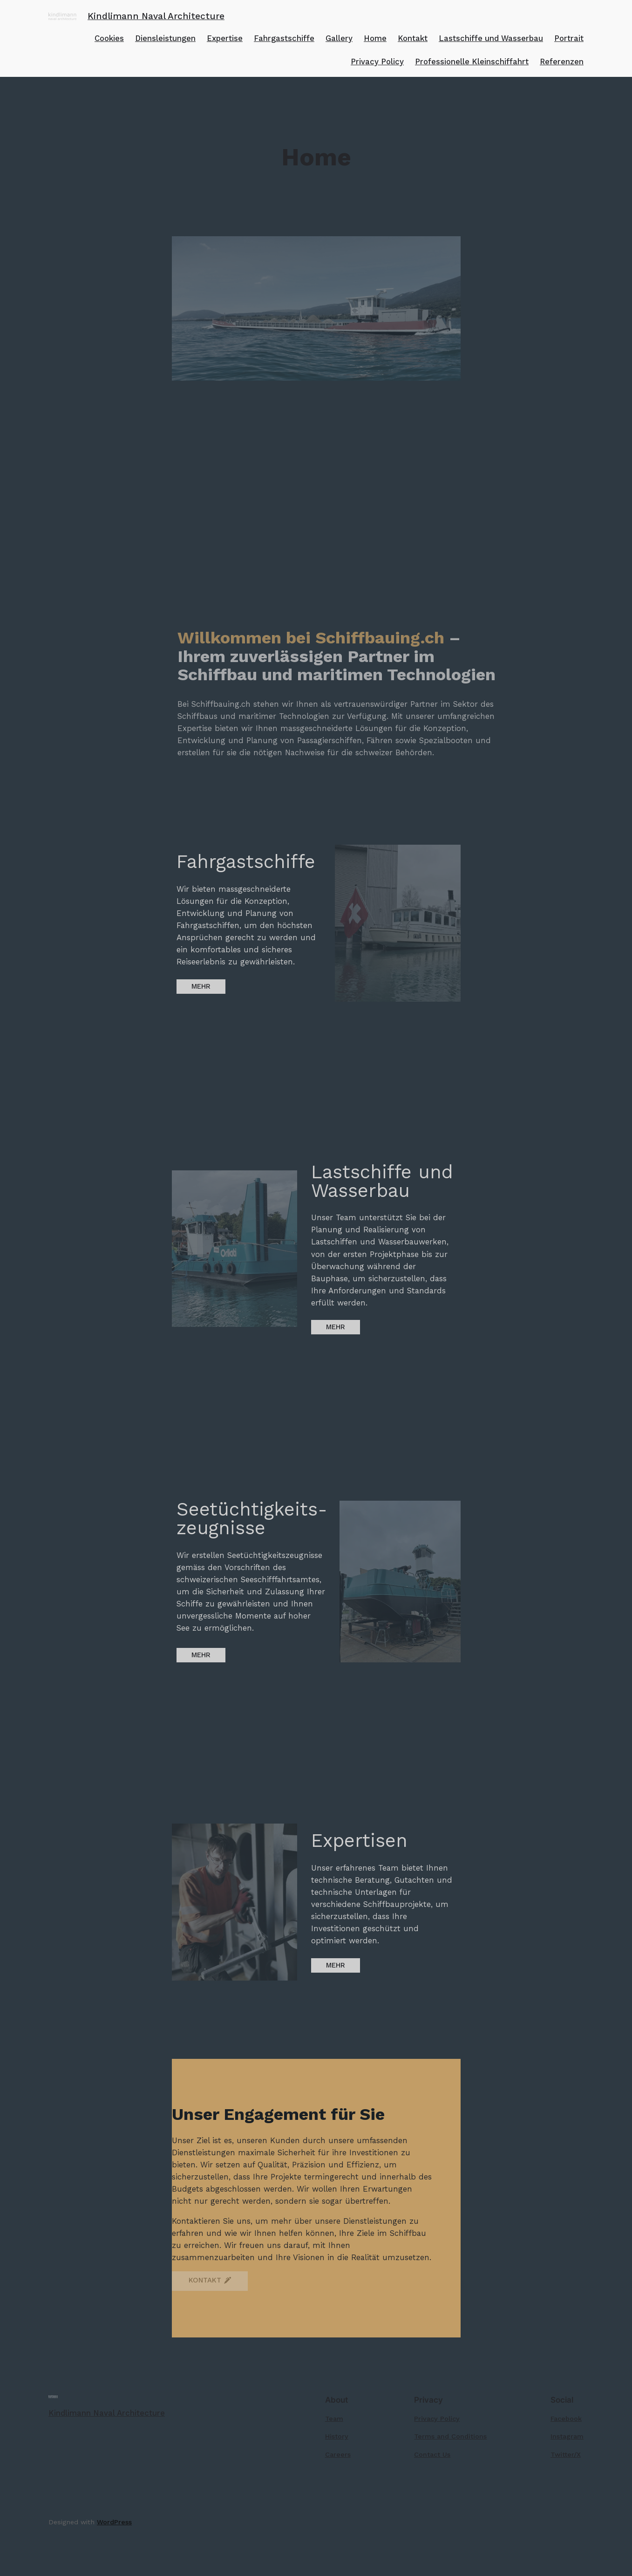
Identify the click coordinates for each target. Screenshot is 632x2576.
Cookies (109, 38)
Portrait (569, 38)
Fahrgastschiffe (284, 38)
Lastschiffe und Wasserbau (491, 38)
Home (375, 38)
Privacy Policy (377, 61)
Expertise (225, 38)
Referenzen (562, 61)
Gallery (339, 38)
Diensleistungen (165, 38)
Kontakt (413, 38)
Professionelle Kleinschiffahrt (472, 61)
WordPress (114, 2522)
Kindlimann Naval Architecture (156, 16)
